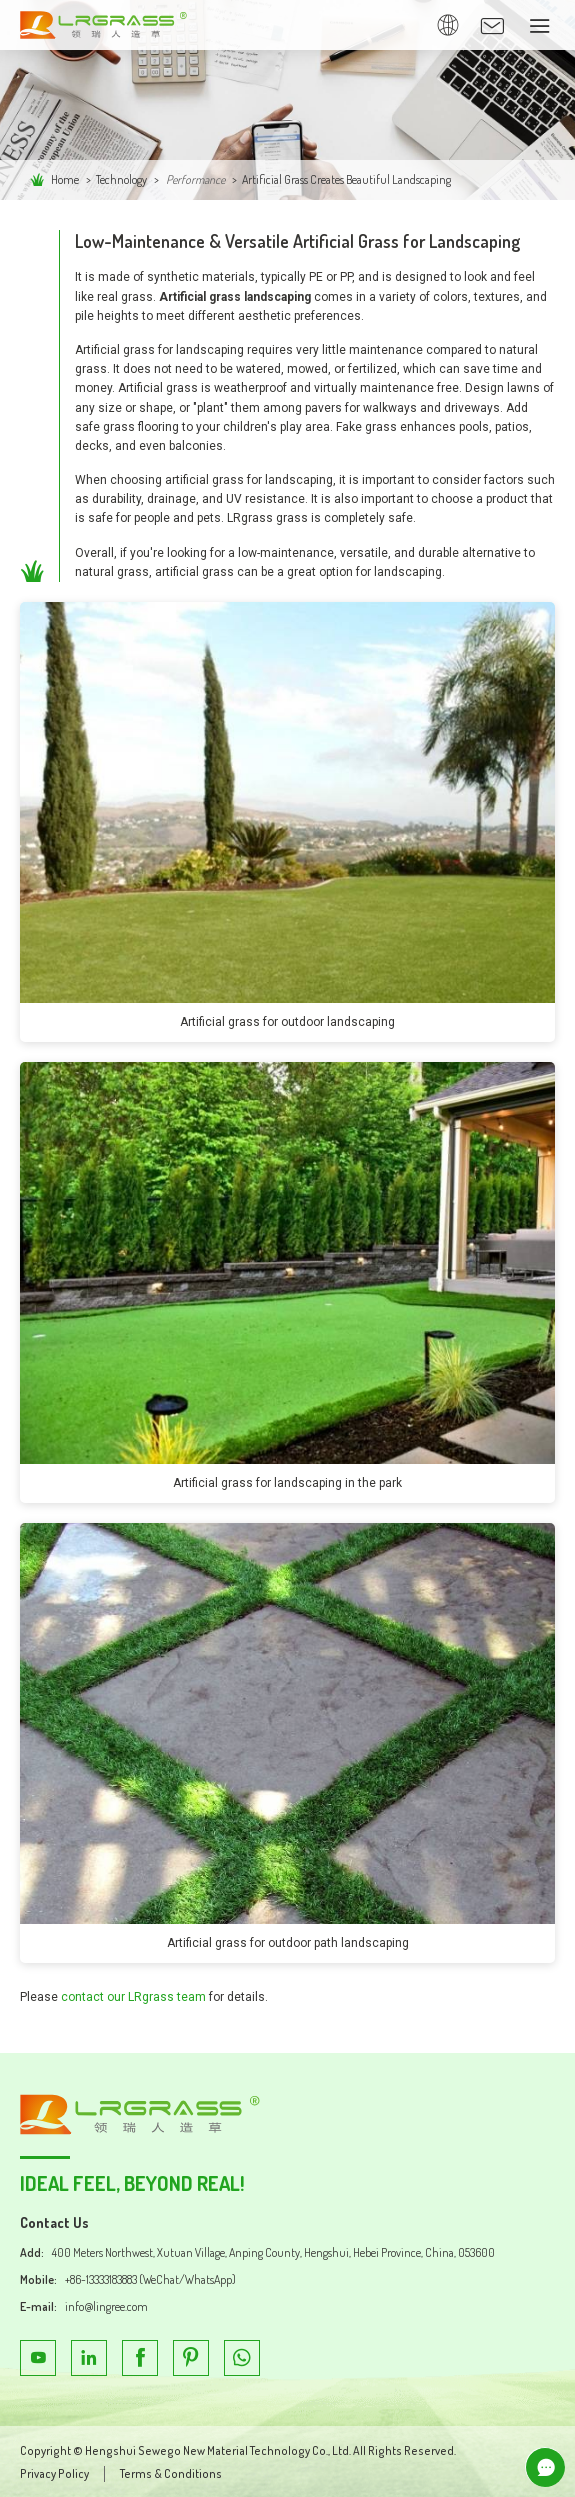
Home (65, 179)
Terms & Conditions (171, 2473)
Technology (121, 179)
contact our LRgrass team (133, 1997)
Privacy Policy (54, 2473)
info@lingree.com (106, 2306)
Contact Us (54, 2222)
